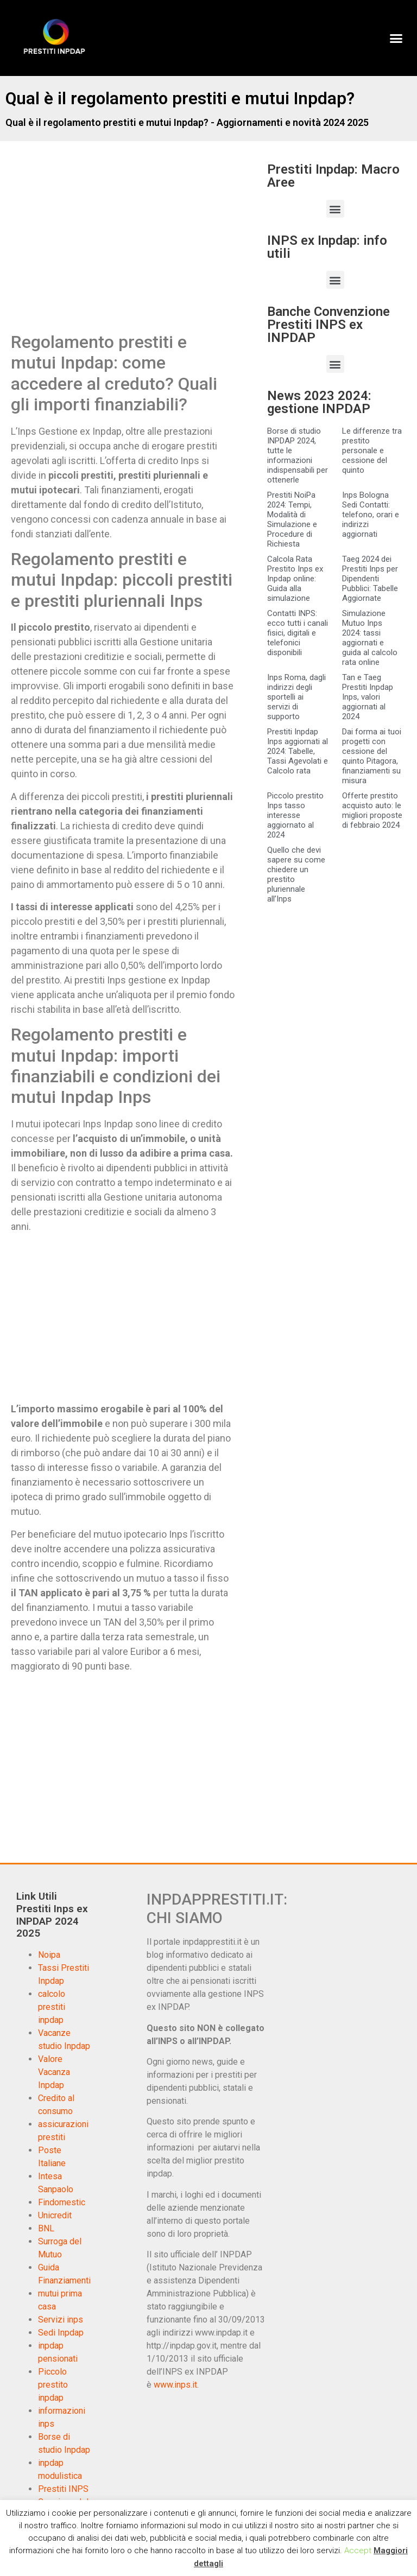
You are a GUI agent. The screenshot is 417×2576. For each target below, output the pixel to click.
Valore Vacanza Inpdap (54, 2072)
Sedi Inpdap (61, 2332)
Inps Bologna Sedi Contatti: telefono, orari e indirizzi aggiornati (370, 514)
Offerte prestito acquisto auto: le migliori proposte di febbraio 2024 (372, 810)
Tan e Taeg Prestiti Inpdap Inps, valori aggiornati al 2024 (367, 696)
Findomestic (61, 2202)
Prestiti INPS (63, 2489)
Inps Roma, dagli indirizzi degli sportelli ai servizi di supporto (296, 696)
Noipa (49, 1955)
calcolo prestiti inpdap (51, 2007)
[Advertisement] (102, 247)
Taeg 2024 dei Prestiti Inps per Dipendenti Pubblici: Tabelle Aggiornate (370, 578)
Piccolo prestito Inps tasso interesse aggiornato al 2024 (295, 815)
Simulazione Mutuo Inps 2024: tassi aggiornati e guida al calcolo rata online (369, 637)
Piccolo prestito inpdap (53, 2384)
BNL (46, 2228)
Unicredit (55, 2215)
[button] (396, 38)
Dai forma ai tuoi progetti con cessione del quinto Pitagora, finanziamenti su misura (371, 756)
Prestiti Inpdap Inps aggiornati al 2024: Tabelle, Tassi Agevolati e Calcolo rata (297, 751)
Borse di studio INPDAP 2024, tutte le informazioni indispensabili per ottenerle (297, 455)
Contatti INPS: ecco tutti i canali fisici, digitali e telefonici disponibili (297, 632)
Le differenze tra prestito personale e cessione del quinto (372, 450)
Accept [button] (357, 2550)
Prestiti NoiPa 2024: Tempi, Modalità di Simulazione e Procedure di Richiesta (292, 519)
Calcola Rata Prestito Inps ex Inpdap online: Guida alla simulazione (295, 578)
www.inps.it (175, 2385)
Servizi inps (60, 2319)
